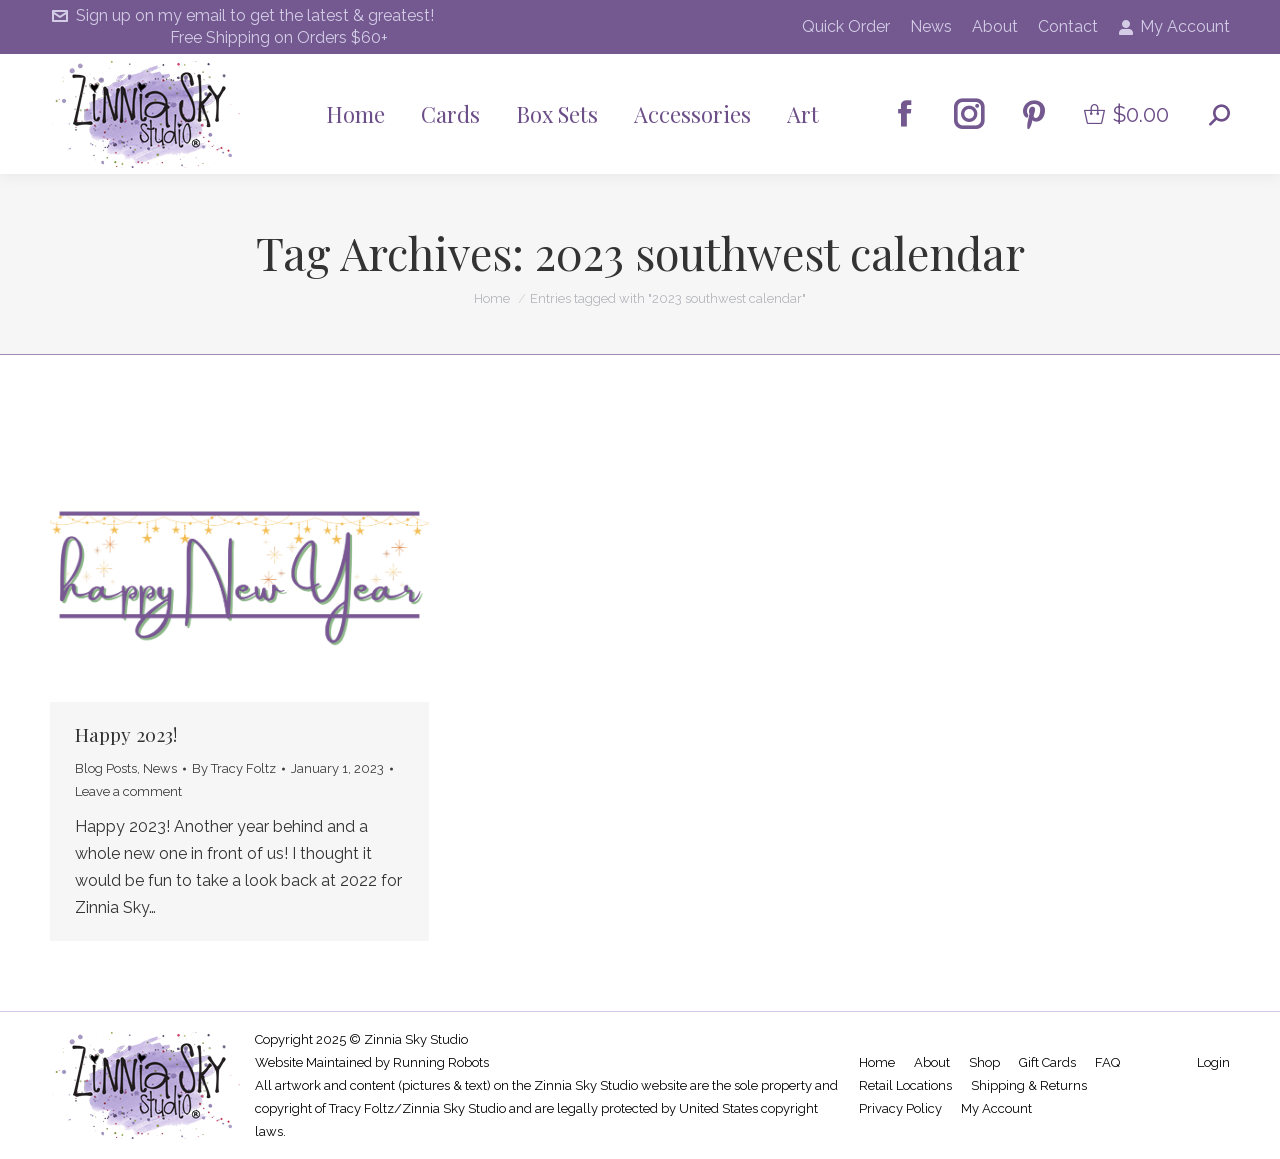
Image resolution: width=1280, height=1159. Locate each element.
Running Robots (441, 1062)
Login (1213, 1062)
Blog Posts (106, 768)
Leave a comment (128, 791)
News (160, 768)
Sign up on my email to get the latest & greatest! (242, 16)
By (234, 768)
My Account (1174, 27)
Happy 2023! (126, 734)
